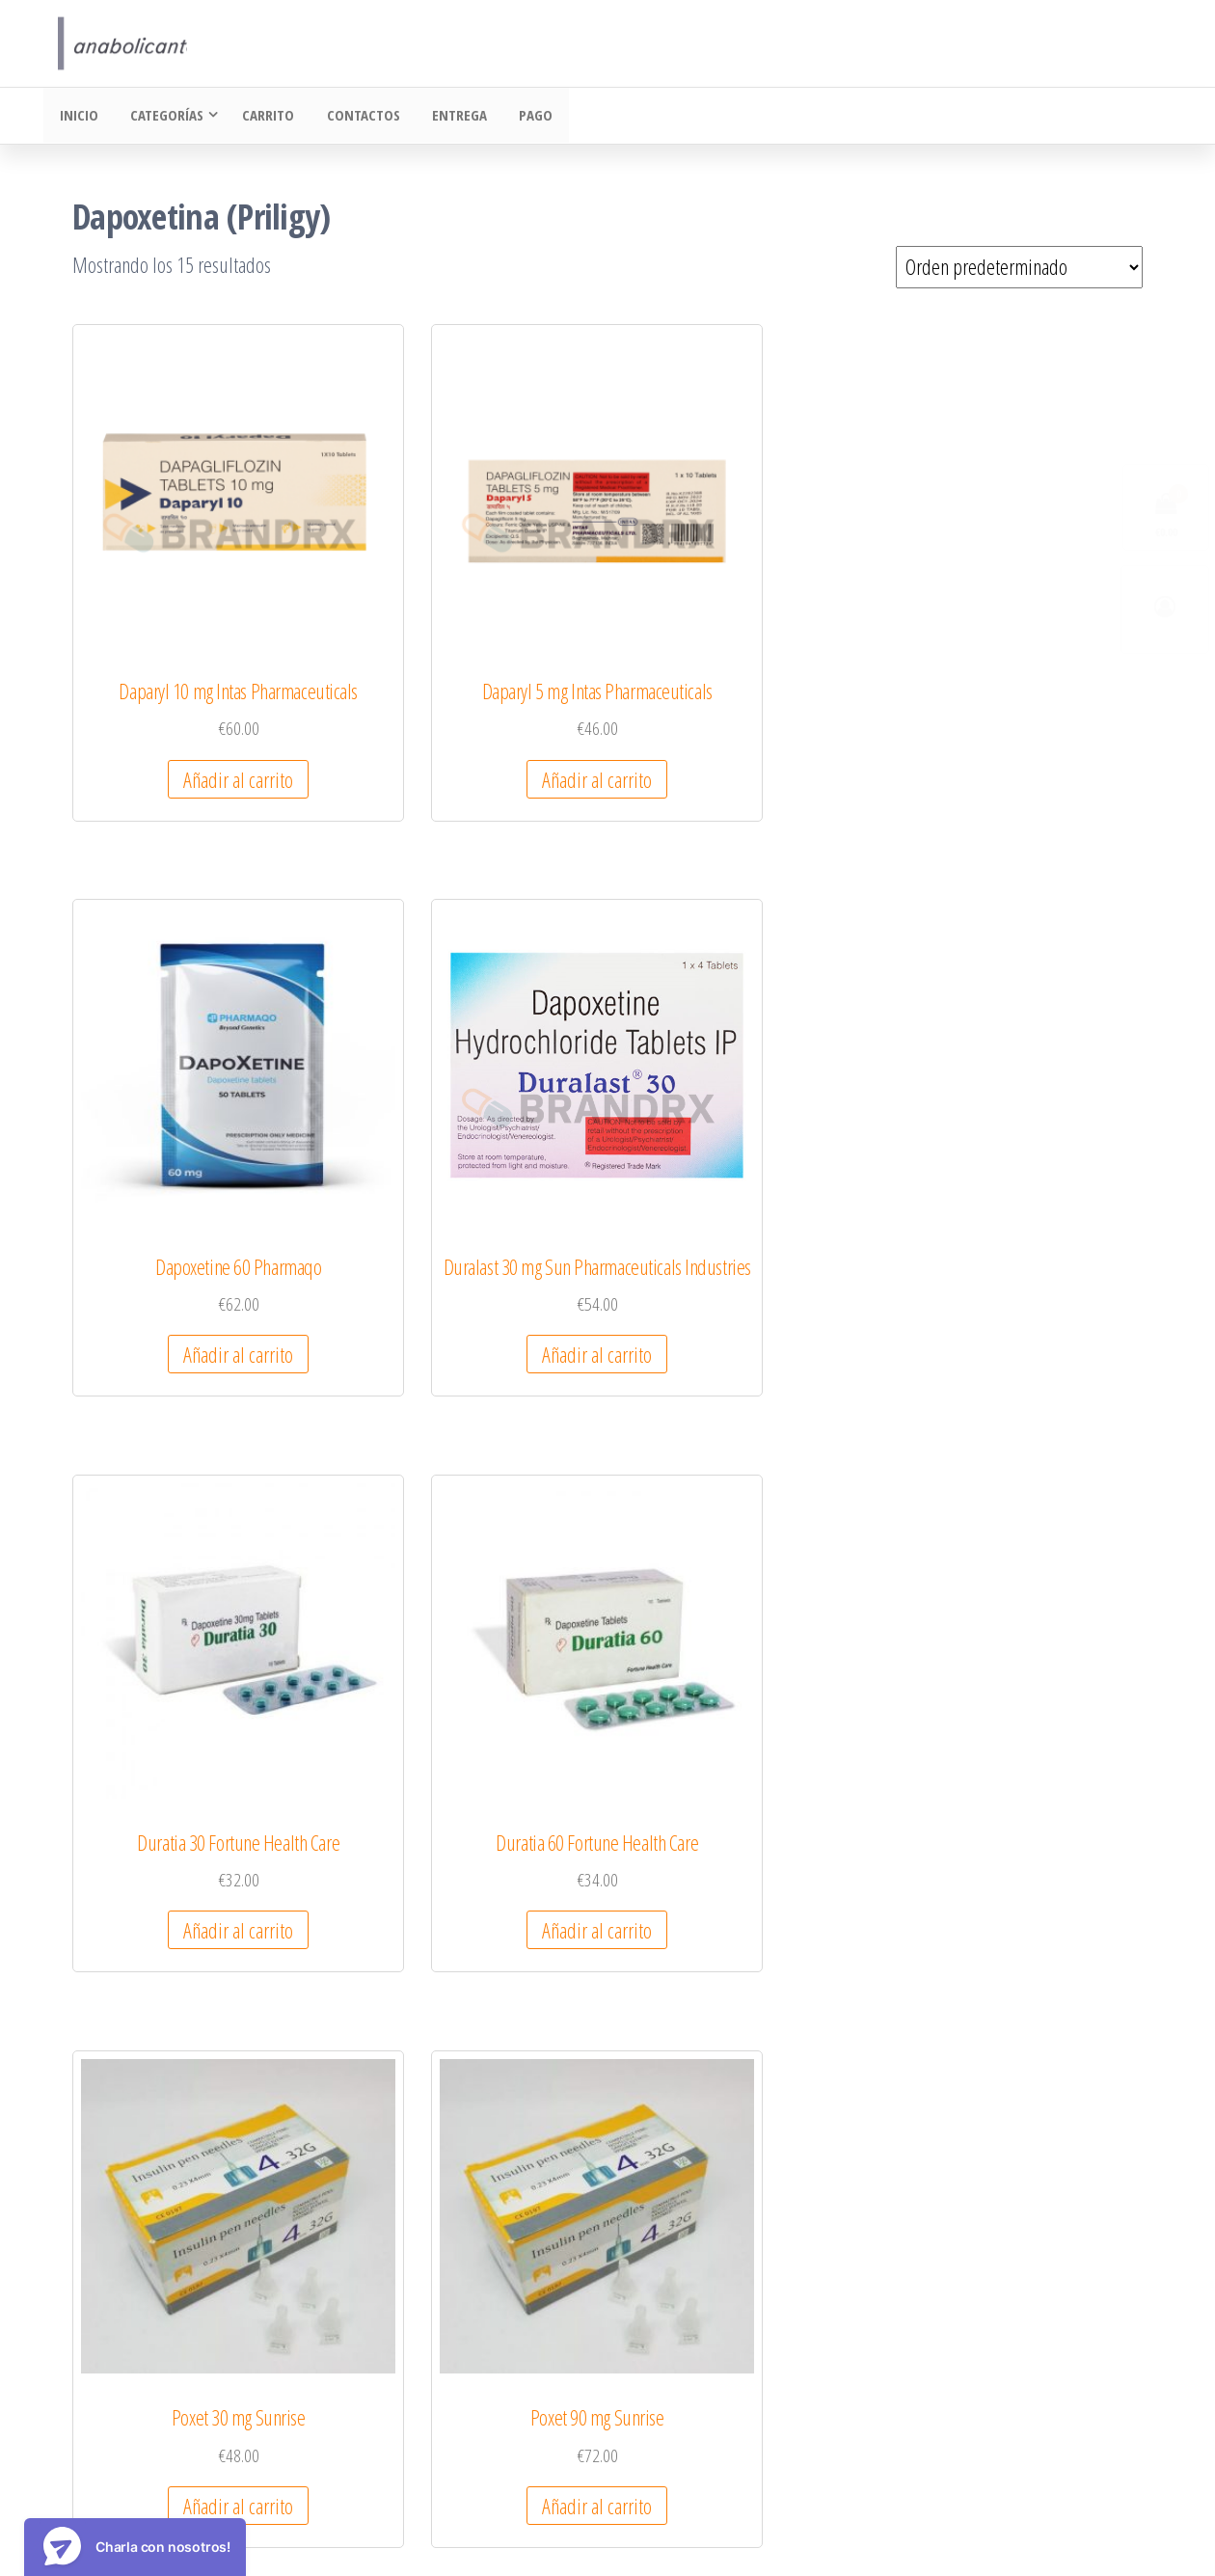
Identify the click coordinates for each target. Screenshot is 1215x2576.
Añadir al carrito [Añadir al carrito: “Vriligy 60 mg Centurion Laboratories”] (743, 2193)
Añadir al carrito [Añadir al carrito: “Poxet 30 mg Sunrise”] (743, 1187)
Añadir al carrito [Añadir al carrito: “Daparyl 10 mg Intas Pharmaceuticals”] (190, 707)
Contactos (355, 116)
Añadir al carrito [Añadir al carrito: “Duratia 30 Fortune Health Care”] (190, 1187)
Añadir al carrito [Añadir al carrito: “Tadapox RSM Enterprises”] (467, 2170)
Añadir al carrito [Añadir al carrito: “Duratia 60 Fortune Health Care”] (467, 1187)
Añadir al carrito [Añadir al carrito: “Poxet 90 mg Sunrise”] (1020, 1187)
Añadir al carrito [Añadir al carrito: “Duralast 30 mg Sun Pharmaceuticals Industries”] (1020, 707)
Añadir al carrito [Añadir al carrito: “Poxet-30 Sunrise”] (190, 1666)
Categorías (162, 116)
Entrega (447, 116)
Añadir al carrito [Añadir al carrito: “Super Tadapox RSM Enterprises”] (190, 2170)
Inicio (77, 116)
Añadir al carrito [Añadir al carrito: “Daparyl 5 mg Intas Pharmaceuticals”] (467, 707)
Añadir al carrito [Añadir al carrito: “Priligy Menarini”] (743, 1666)
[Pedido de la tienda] (1019, 269)
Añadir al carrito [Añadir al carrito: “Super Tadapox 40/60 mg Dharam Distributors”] (1020, 1689)
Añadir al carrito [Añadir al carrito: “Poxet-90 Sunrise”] (467, 1666)
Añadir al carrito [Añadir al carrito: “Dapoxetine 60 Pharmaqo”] (743, 684)
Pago (521, 116)
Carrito (263, 116)
